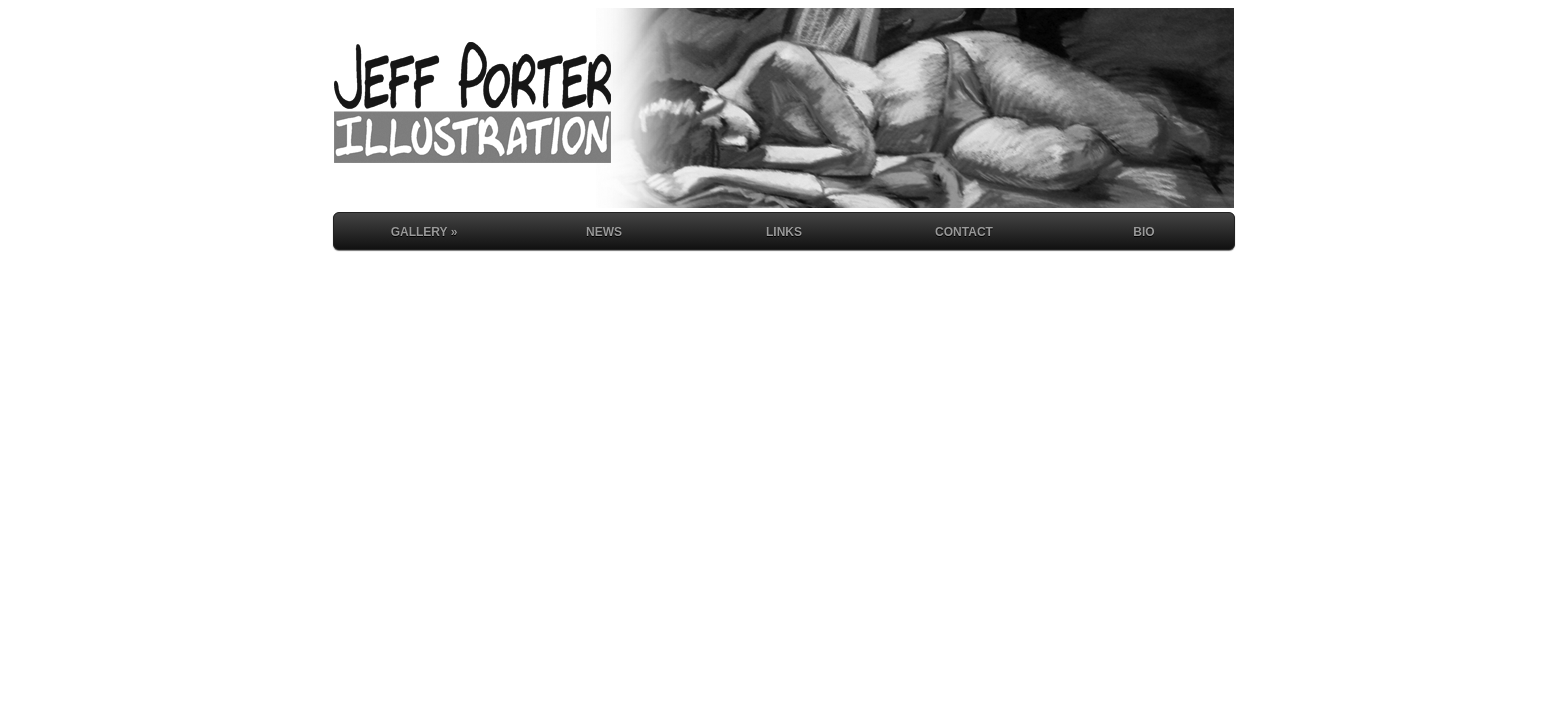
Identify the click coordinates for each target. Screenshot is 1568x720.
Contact (964, 232)
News (604, 232)
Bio (1143, 232)
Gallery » (424, 232)
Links (784, 232)
